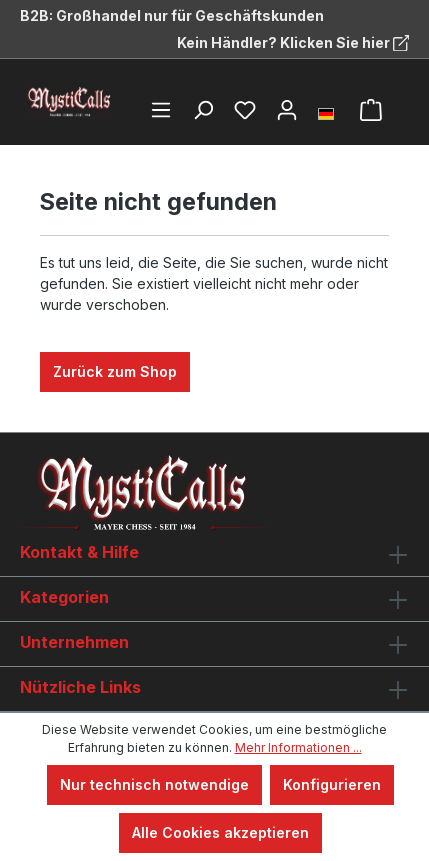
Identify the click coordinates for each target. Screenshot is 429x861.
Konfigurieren (332, 784)
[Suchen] (203, 110)
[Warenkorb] (371, 110)
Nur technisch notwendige (154, 784)
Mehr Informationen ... (298, 747)
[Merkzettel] (245, 110)
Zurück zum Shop (115, 371)
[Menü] (161, 110)
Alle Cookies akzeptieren (220, 832)
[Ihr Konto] (287, 110)
